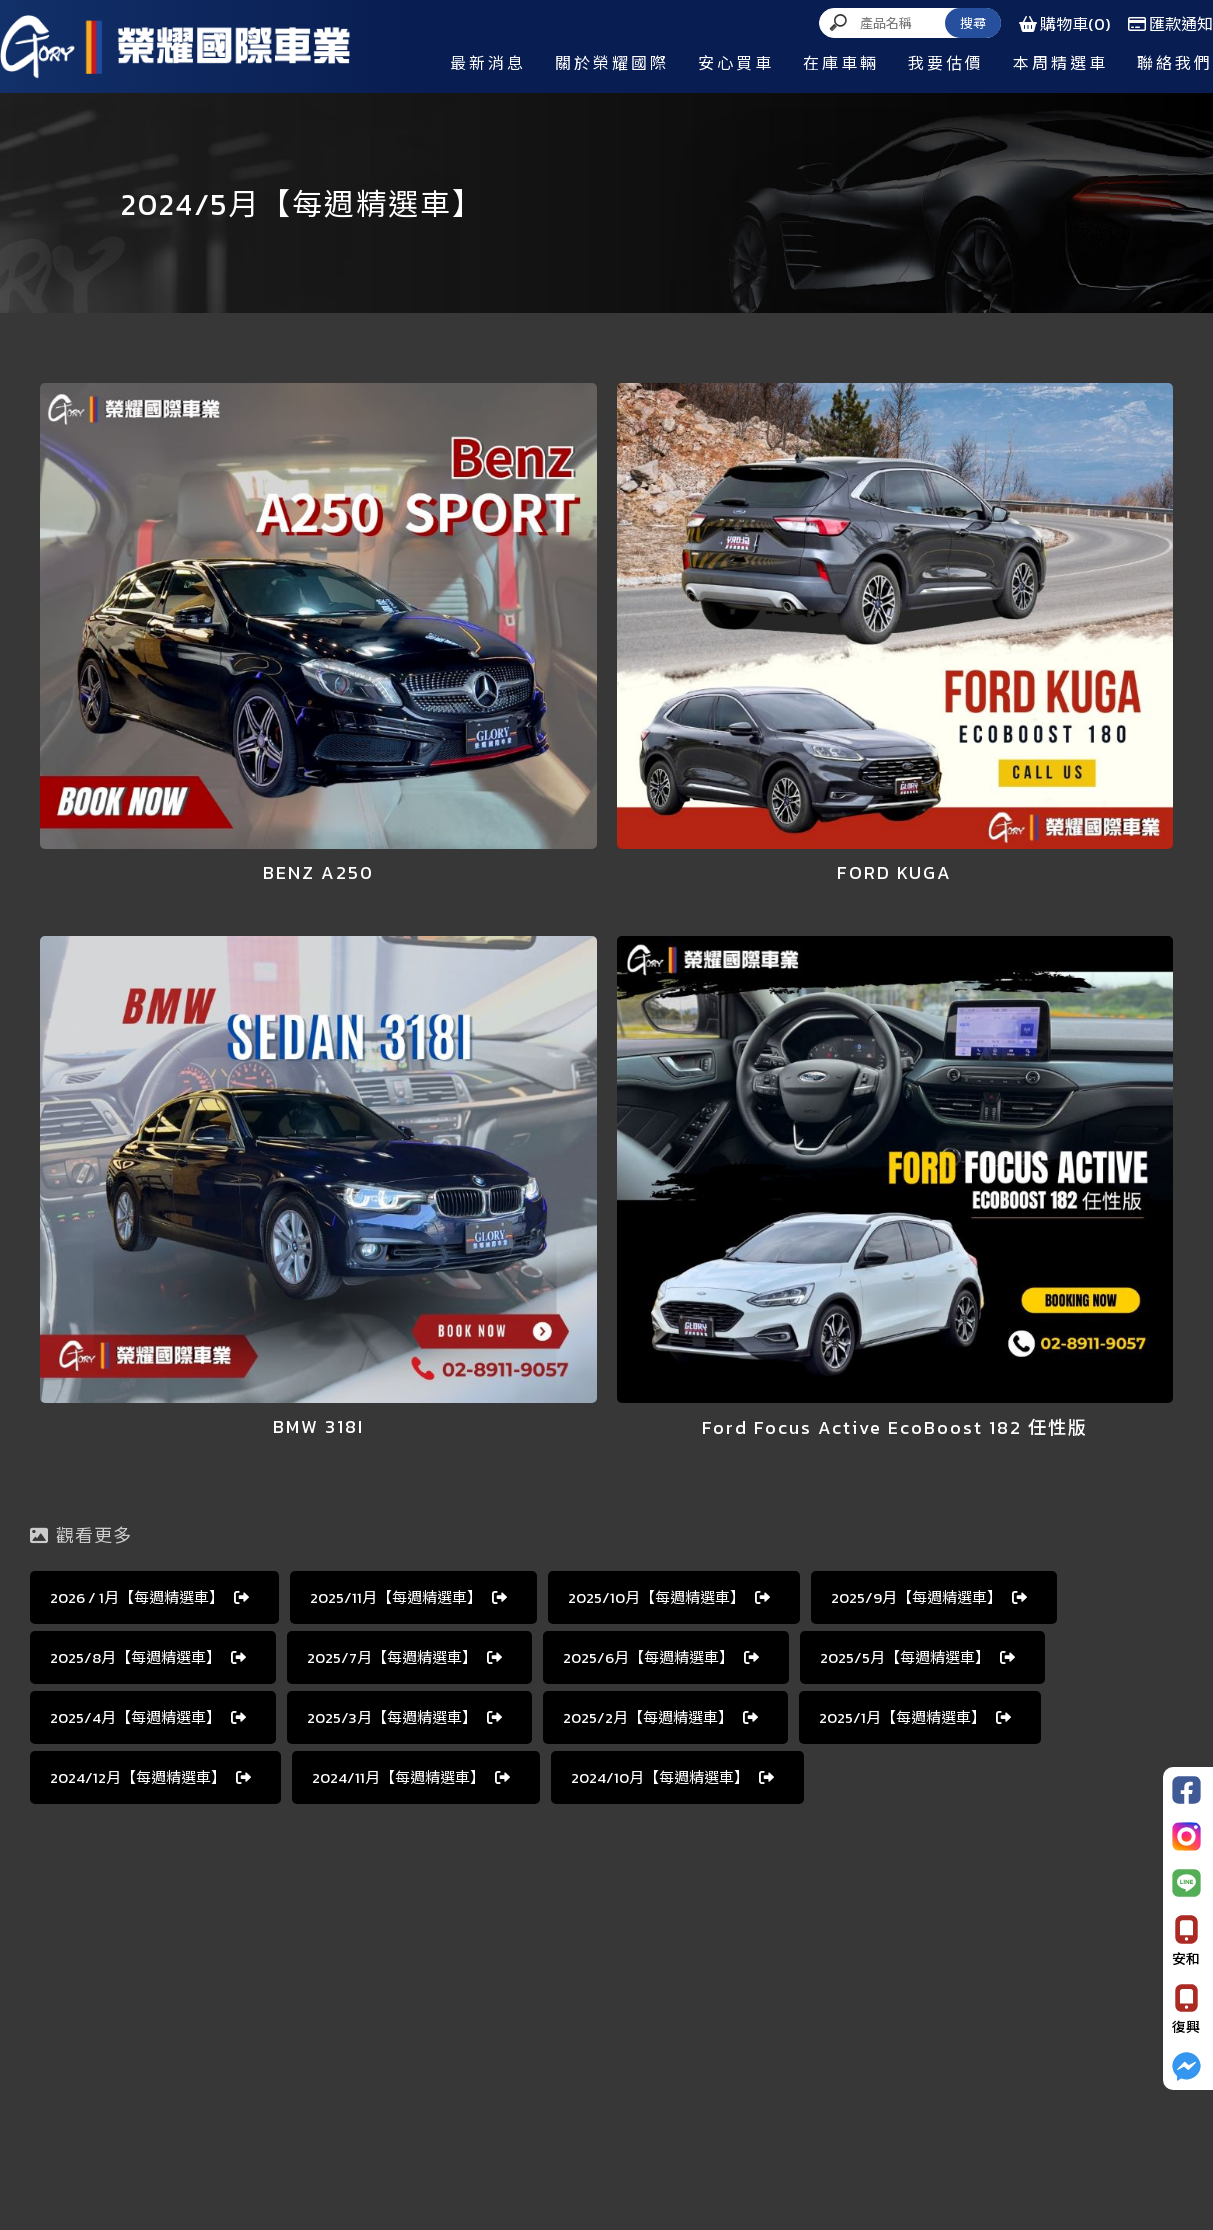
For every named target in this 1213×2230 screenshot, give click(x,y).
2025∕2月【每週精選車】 (660, 1717)
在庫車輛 (841, 63)
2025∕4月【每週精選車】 (148, 1717)
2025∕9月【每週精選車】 (929, 1597)
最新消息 (488, 63)
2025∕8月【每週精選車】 (148, 1657)
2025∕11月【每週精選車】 (408, 1597)
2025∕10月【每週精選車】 (669, 1597)
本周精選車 (1060, 63)
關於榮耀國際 (612, 63)
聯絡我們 (1175, 63)
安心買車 (736, 63)
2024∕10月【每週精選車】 (672, 1777)
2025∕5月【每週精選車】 (917, 1657)
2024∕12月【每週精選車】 (150, 1777)
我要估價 (946, 63)
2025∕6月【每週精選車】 (661, 1657)
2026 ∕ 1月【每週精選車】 (149, 1597)
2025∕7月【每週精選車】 (404, 1657)
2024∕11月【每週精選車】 (411, 1777)
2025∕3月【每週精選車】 (404, 1717)
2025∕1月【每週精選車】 (915, 1717)
